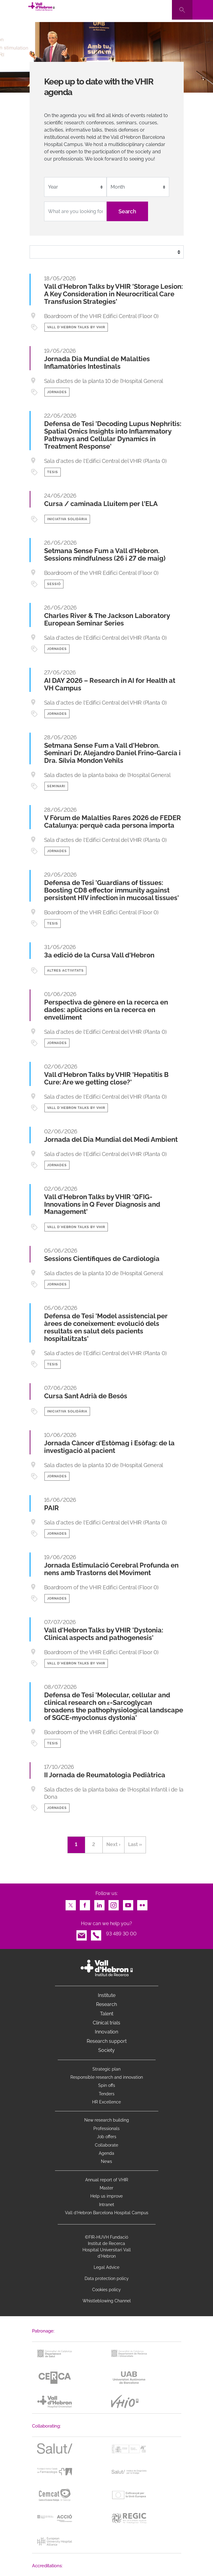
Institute (106, 1995)
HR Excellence (106, 2102)
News (106, 2161)
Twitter (71, 1903)
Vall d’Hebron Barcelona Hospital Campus (106, 2212)
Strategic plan (106, 2069)
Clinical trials (106, 2023)
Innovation (106, 2032)
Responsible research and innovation (106, 2077)
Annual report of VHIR (106, 2179)
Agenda (106, 2153)
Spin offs (106, 2085)
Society (106, 2050)
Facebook (85, 1903)
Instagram (113, 1903)
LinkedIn (99, 1903)
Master (106, 2188)
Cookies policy (106, 2289)
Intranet (106, 2204)
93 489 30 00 (121, 1934)
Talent (106, 2014)
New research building (106, 2120)
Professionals (106, 2128)
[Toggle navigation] (202, 10)
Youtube (128, 1903)
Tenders (107, 2093)
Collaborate (106, 2145)
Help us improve (106, 2196)
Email (81, 1934)
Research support (107, 2041)
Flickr (142, 1903)
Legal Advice (106, 2267)
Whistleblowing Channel (106, 2300)
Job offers (106, 2136)
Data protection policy (107, 2278)
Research (106, 2004)
